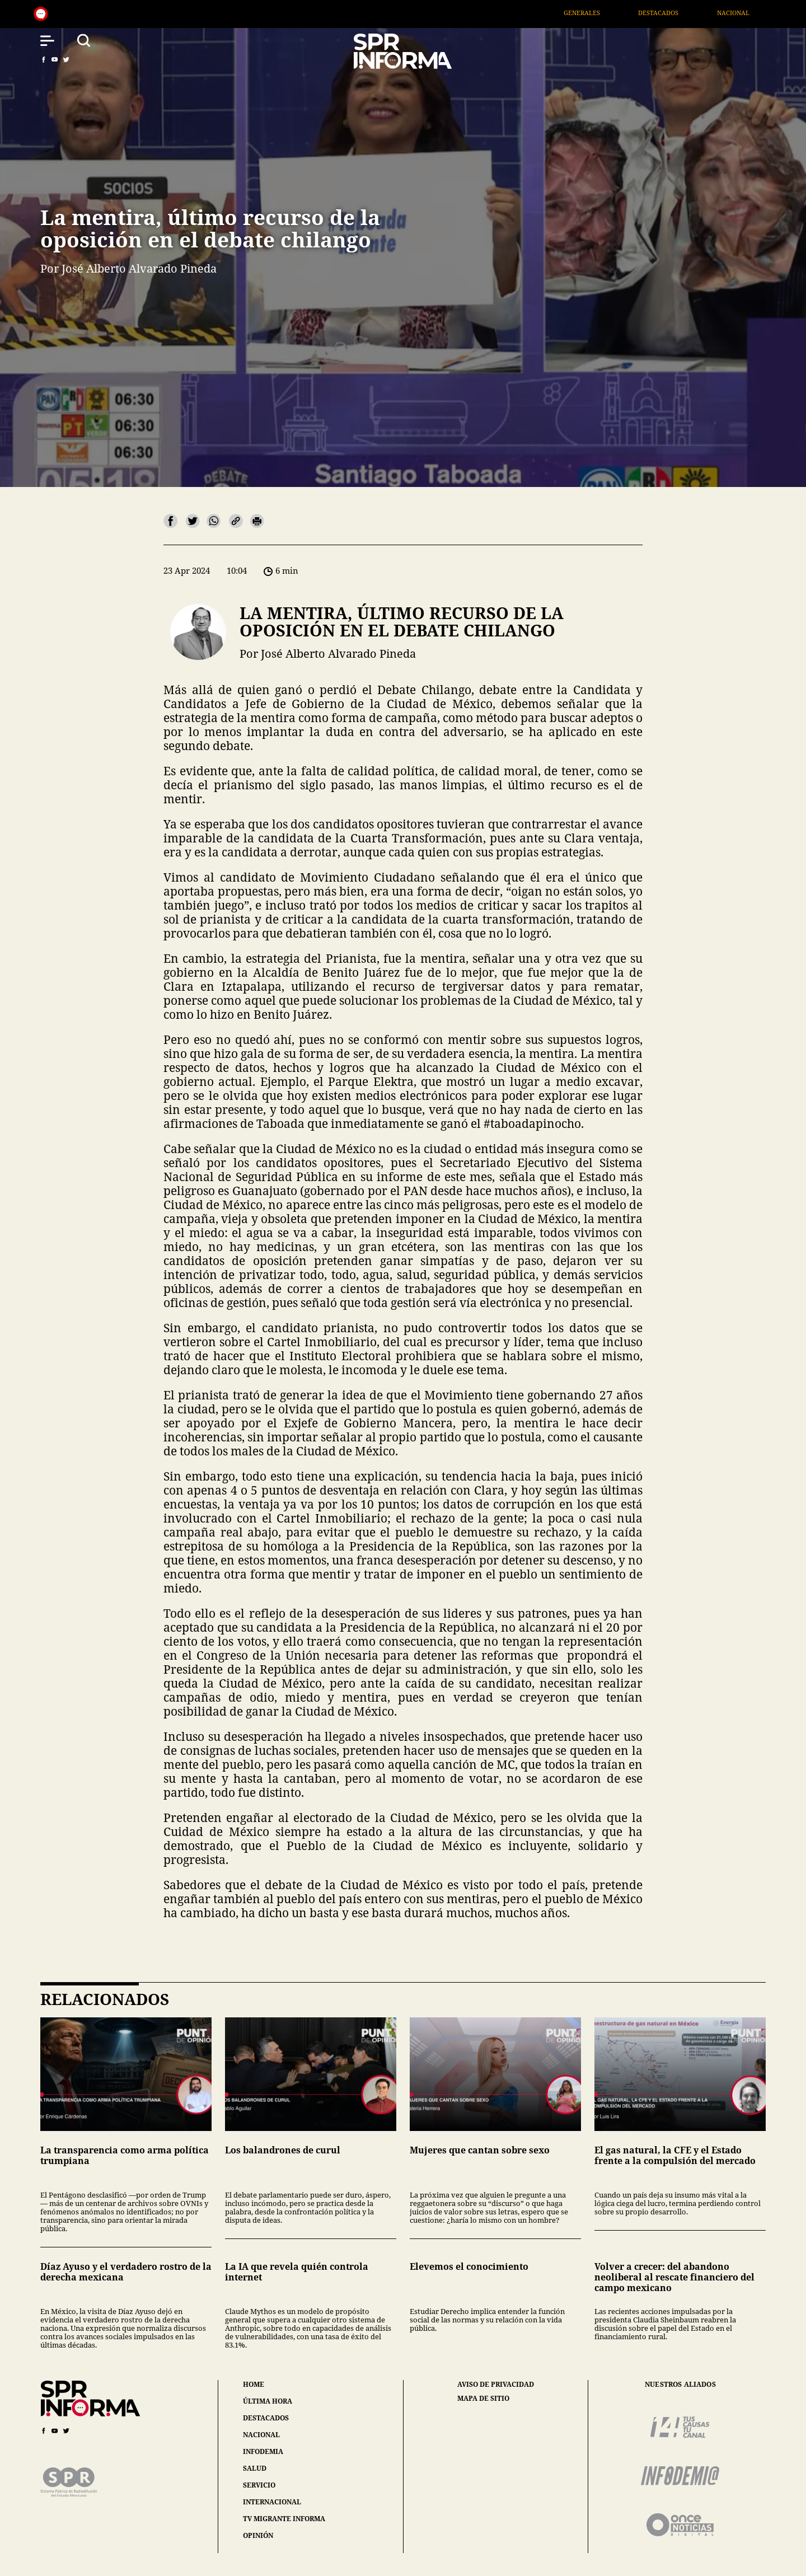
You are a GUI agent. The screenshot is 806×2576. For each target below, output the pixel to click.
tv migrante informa (284, 2518)
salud (254, 2468)
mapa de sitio (483, 2398)
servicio (259, 2485)
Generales (611, 12)
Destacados (688, 12)
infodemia (263, 2451)
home (253, 2384)
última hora (267, 2401)
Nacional (762, 12)
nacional (261, 2434)
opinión (258, 2535)
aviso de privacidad (495, 2384)
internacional (272, 2502)
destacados (266, 2418)
